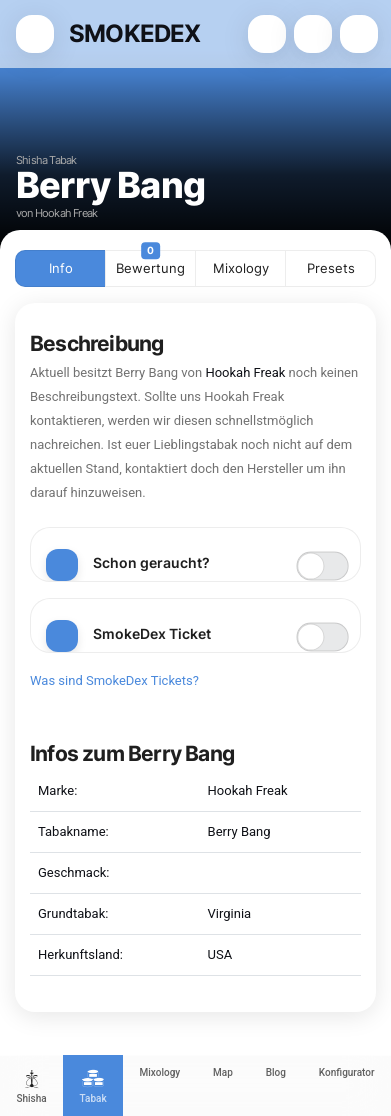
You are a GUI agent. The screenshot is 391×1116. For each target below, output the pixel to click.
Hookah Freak (245, 372)
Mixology (241, 268)
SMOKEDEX (135, 33)
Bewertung (150, 263)
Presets (331, 268)
